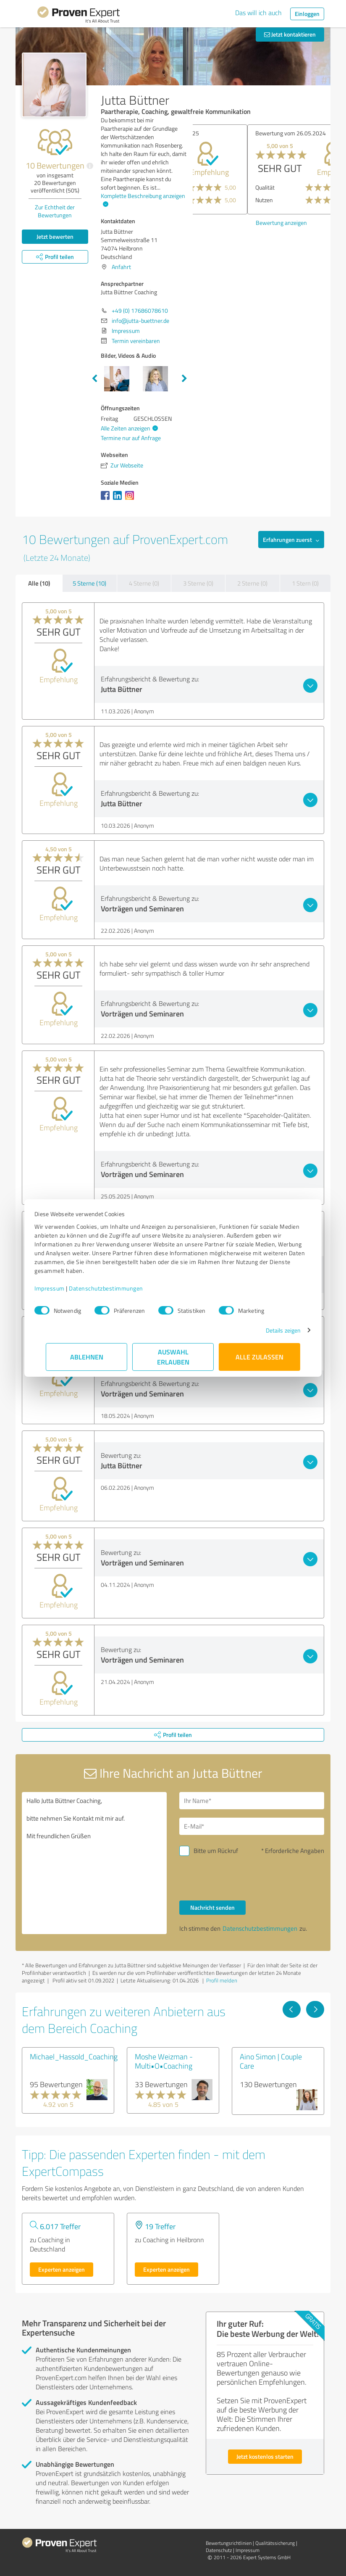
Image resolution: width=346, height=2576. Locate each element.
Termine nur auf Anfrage (131, 438)
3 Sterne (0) (198, 583)
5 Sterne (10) (89, 583)
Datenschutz (219, 2550)
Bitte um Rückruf (216, 1850)
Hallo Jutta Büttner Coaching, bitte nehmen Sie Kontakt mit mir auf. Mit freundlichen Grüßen (94, 1863)
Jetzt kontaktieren (290, 34)
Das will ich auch (258, 12)
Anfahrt (121, 267)
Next (184, 379)
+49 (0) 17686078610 (140, 310)
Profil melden (221, 1980)
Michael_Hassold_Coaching (74, 2056)
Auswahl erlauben (173, 1357)
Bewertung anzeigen (226, 223)
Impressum (61, 1288)
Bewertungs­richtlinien (229, 2543)
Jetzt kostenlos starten (265, 2456)
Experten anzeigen (61, 2269)
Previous (94, 379)
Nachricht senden (212, 1907)
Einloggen (307, 14)
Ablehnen (86, 1357)
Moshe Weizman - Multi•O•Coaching (164, 2061)
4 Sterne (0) (144, 583)
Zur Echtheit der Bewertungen (55, 211)
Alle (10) (39, 583)
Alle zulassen (259, 1357)
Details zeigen (271, 1330)
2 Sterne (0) (252, 583)
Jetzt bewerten (55, 236)
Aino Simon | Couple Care (271, 2061)
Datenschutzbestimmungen (117, 1288)
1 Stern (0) (305, 583)
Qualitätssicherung (275, 2543)
